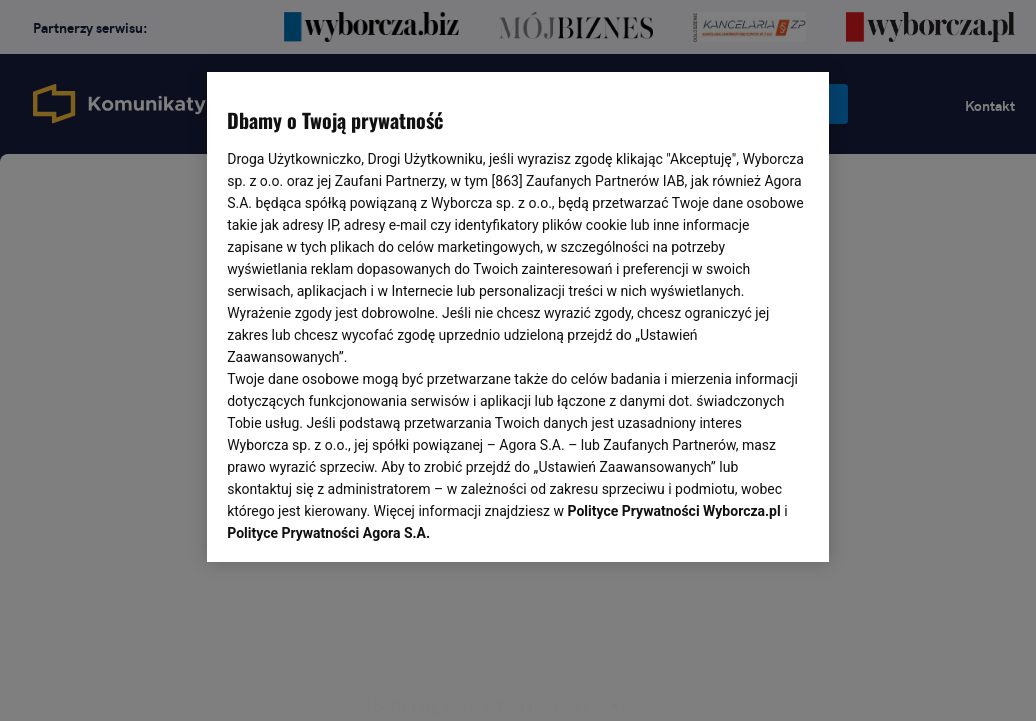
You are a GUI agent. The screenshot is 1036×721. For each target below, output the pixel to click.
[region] (518, 315)
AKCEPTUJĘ (741, 523)
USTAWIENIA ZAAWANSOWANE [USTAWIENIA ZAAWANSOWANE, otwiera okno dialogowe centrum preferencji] (358, 522)
